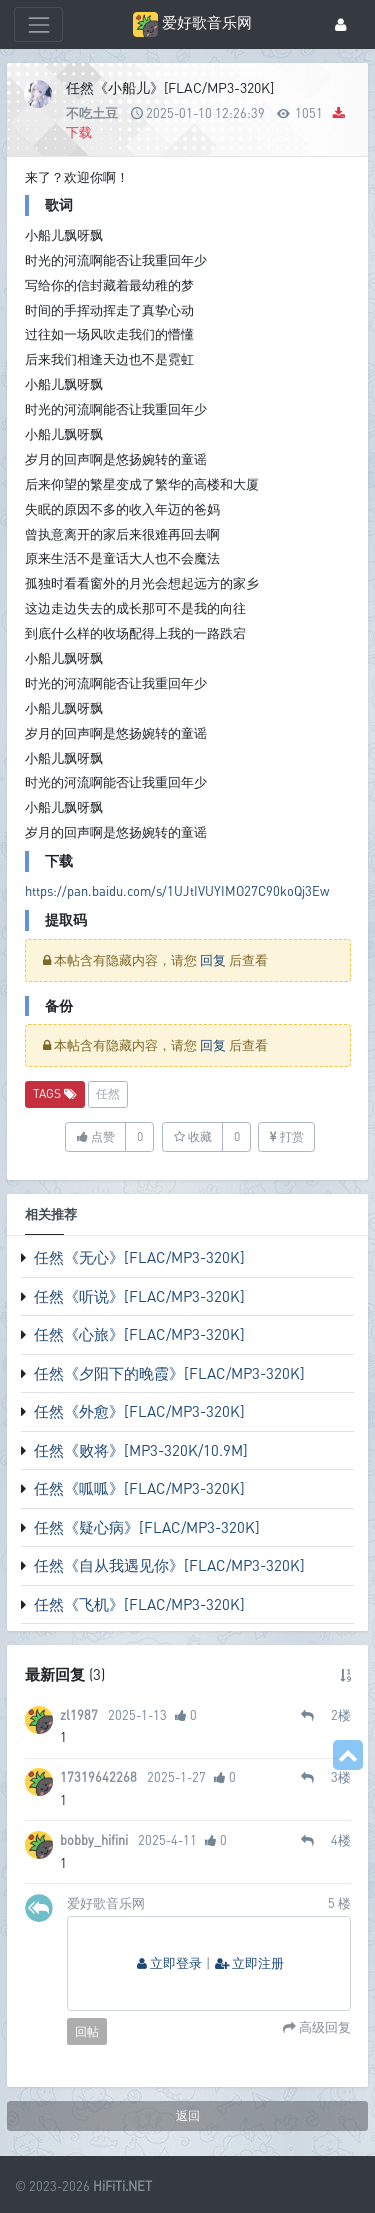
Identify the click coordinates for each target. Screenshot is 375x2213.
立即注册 (249, 1963)
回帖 (87, 2031)
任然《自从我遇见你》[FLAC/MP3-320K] (169, 1565)
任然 (108, 1093)
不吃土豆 (92, 113)
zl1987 (79, 1715)
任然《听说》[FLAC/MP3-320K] (139, 1296)
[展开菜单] (38, 24)
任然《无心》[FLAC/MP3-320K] (139, 1257)
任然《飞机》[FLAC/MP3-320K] (139, 1604)
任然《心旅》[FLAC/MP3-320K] (139, 1334)
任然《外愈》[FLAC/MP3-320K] (139, 1411)
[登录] (341, 24)
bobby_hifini (94, 1840)
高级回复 (323, 2027)
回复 (213, 960)
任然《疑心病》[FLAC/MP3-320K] (147, 1527)
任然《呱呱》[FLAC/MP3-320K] (139, 1488)
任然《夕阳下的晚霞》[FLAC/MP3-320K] (169, 1373)
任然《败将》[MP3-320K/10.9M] (141, 1450)
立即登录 (169, 1963)
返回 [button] (188, 2115)
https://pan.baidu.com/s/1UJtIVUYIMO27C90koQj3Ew (177, 891)
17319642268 (98, 1777)
